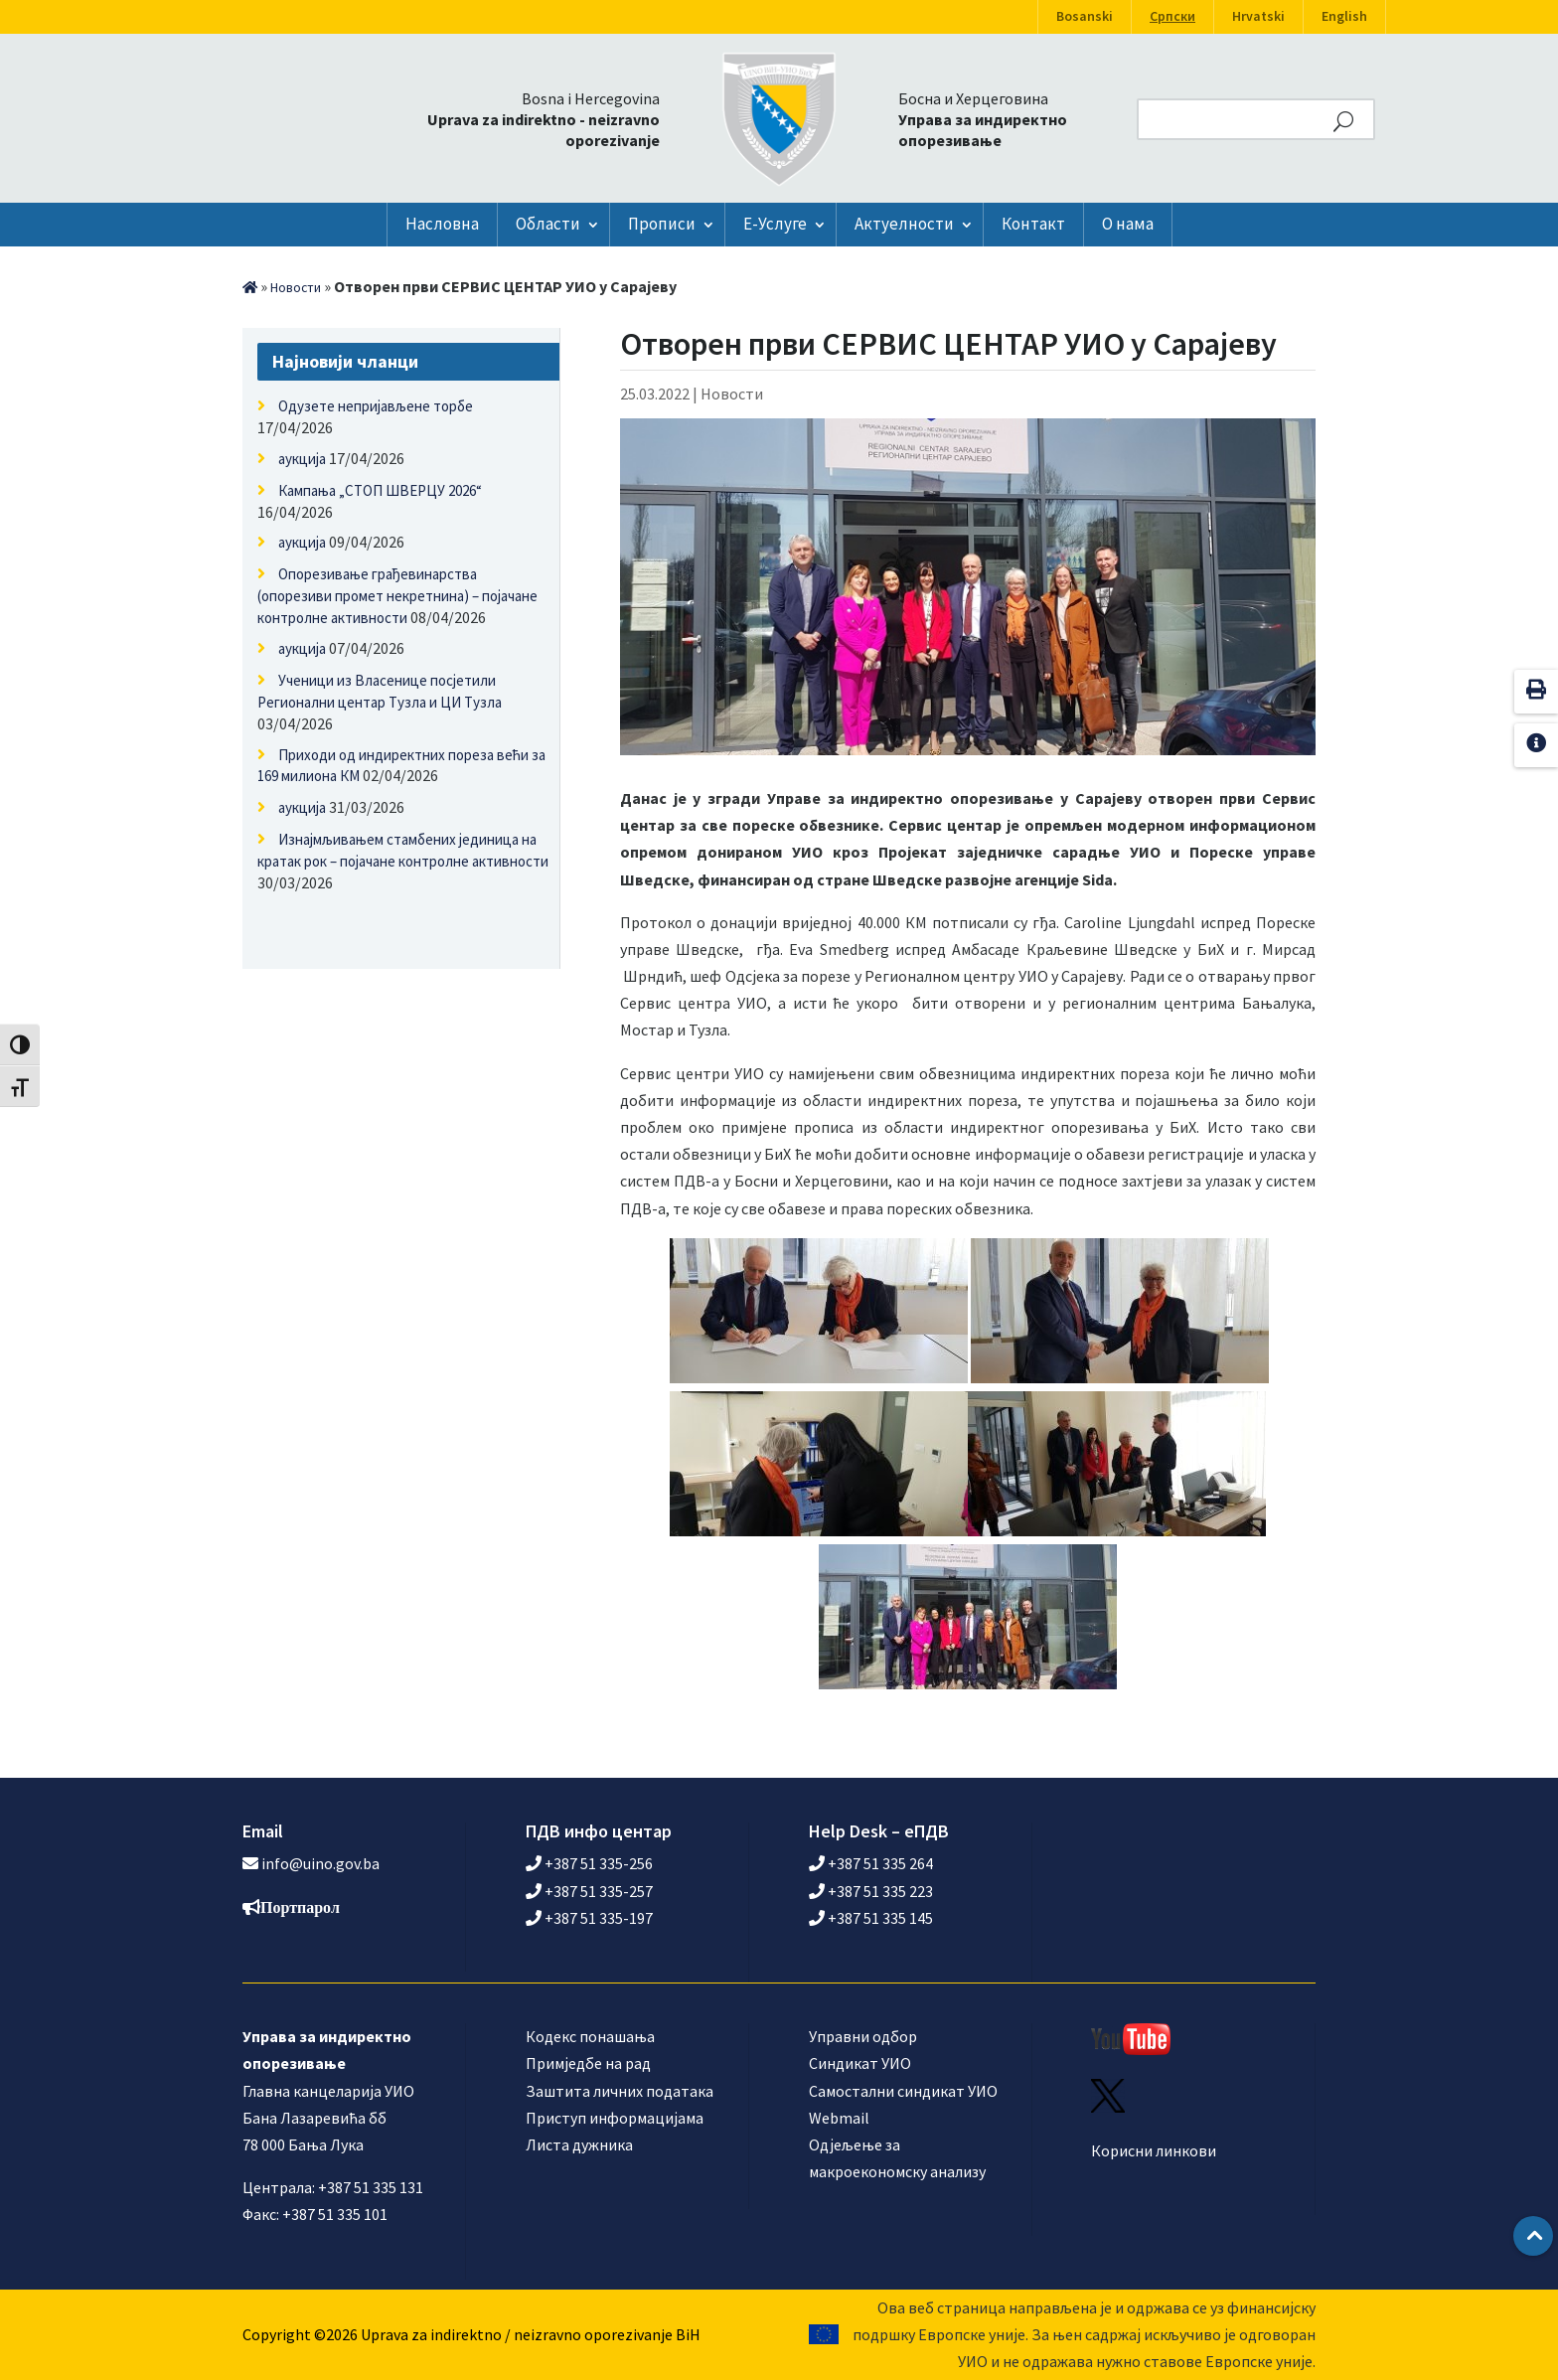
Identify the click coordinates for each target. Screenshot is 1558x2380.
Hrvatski (1258, 17)
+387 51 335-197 (589, 1918)
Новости (295, 287)
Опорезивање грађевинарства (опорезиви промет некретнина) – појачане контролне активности (397, 595)
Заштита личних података (619, 2091)
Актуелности (904, 224)
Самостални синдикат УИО (903, 2091)
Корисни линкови (1153, 2150)
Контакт (1033, 224)
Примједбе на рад (588, 2063)
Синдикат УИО (860, 2063)
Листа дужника (579, 2144)
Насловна (442, 224)
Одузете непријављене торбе (375, 406)
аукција (302, 458)
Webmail (839, 2118)
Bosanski (1084, 17)
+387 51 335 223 (871, 1891)
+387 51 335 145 (871, 1918)
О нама (1128, 224)
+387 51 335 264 (871, 1863)
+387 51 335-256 (589, 1863)
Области (548, 224)
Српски (1172, 17)
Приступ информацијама (614, 2118)
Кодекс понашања (590, 2036)
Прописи (662, 224)
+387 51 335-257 (589, 1891)
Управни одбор (863, 2036)
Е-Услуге (775, 224)
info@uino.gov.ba (320, 1863)
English (1344, 17)
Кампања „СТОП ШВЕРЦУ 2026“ (380, 490)
